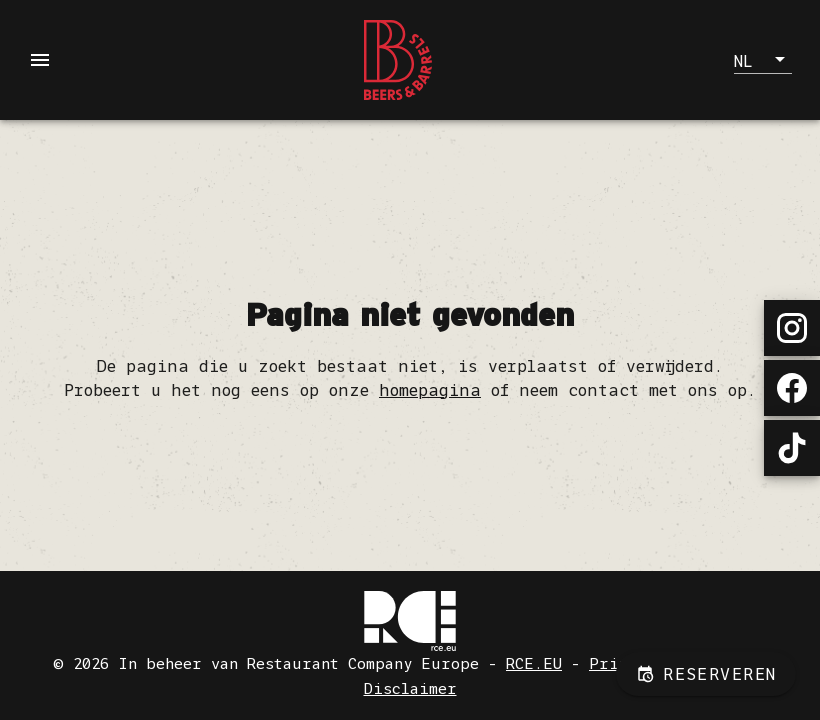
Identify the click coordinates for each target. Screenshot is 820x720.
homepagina (430, 390)
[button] (763, 60)
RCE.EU (534, 663)
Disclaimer (410, 688)
